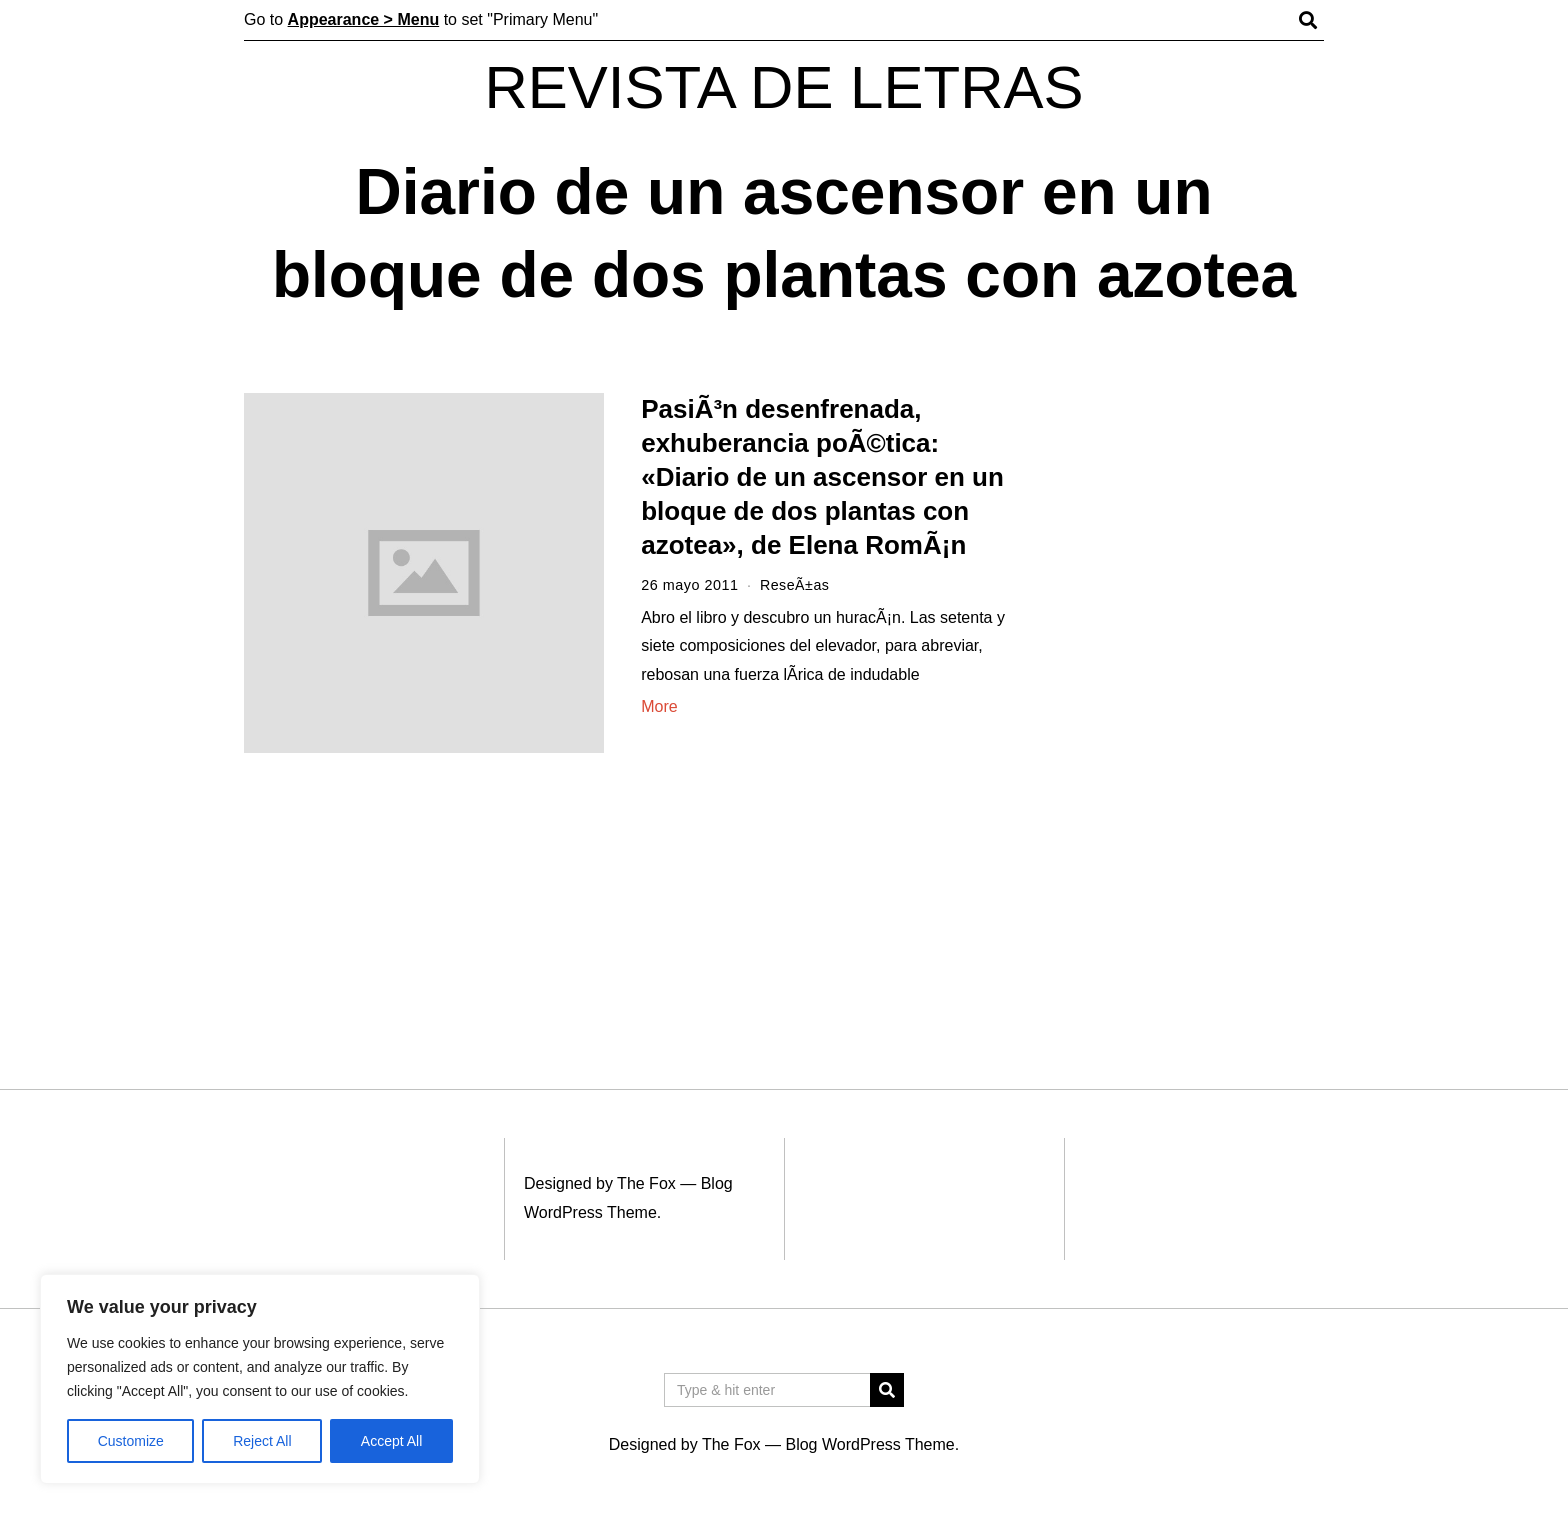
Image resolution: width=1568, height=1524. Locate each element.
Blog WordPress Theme (869, 1444)
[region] (260, 1379)
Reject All (262, 1441)
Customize (131, 1441)
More (659, 706)
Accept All (391, 1441)
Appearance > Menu (364, 19)
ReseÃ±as (795, 585)
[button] (887, 1390)
